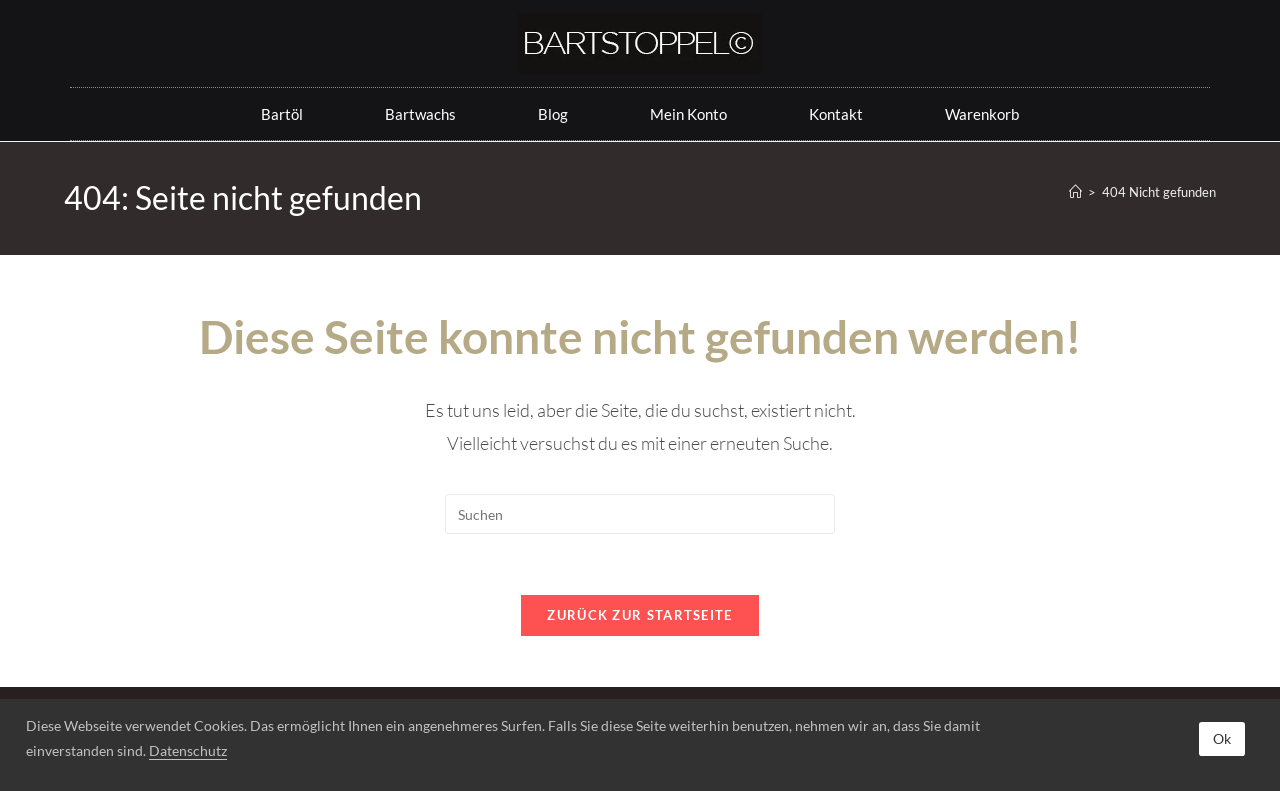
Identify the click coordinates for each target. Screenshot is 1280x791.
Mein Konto (688, 114)
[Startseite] (1075, 192)
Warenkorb (982, 114)
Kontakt (836, 114)
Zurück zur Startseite (639, 615)
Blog (553, 114)
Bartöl (282, 114)
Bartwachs (420, 114)
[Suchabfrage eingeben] (640, 514)
